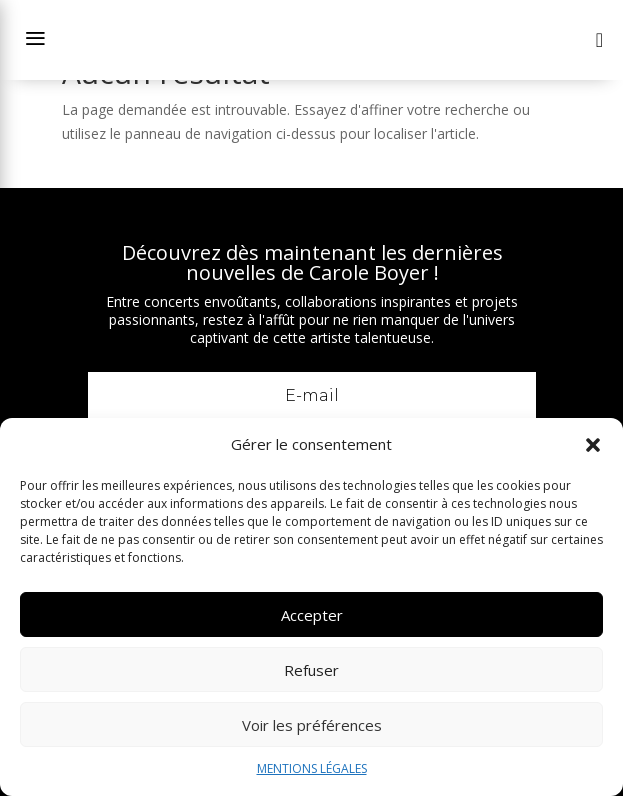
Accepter (312, 615)
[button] (593, 445)
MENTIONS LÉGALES (312, 768)
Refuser (311, 670)
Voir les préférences (312, 725)
